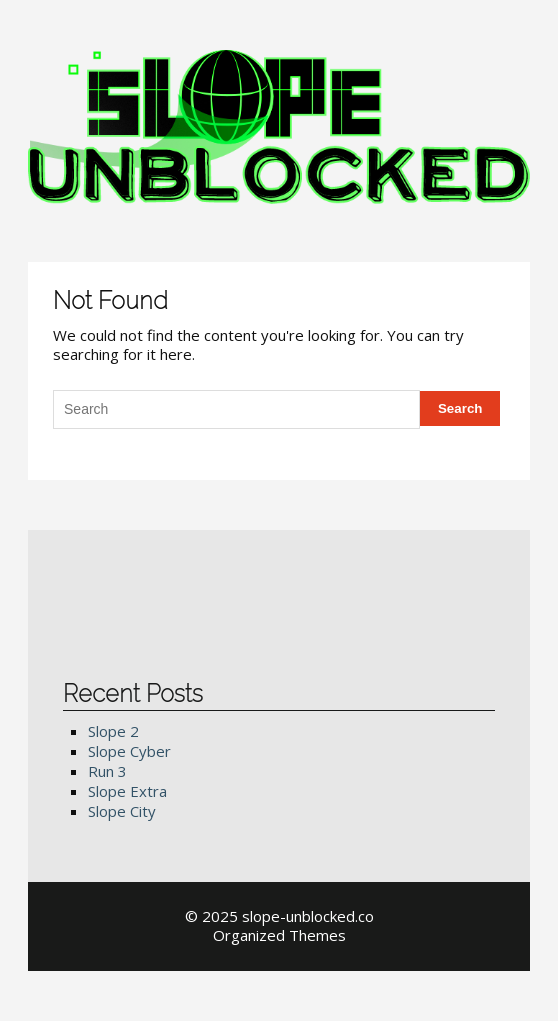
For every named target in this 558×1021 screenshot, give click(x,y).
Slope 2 (113, 731)
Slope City (122, 811)
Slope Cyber (129, 751)
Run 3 (107, 771)
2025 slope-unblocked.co (288, 916)
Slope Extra (127, 791)
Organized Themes (279, 935)
